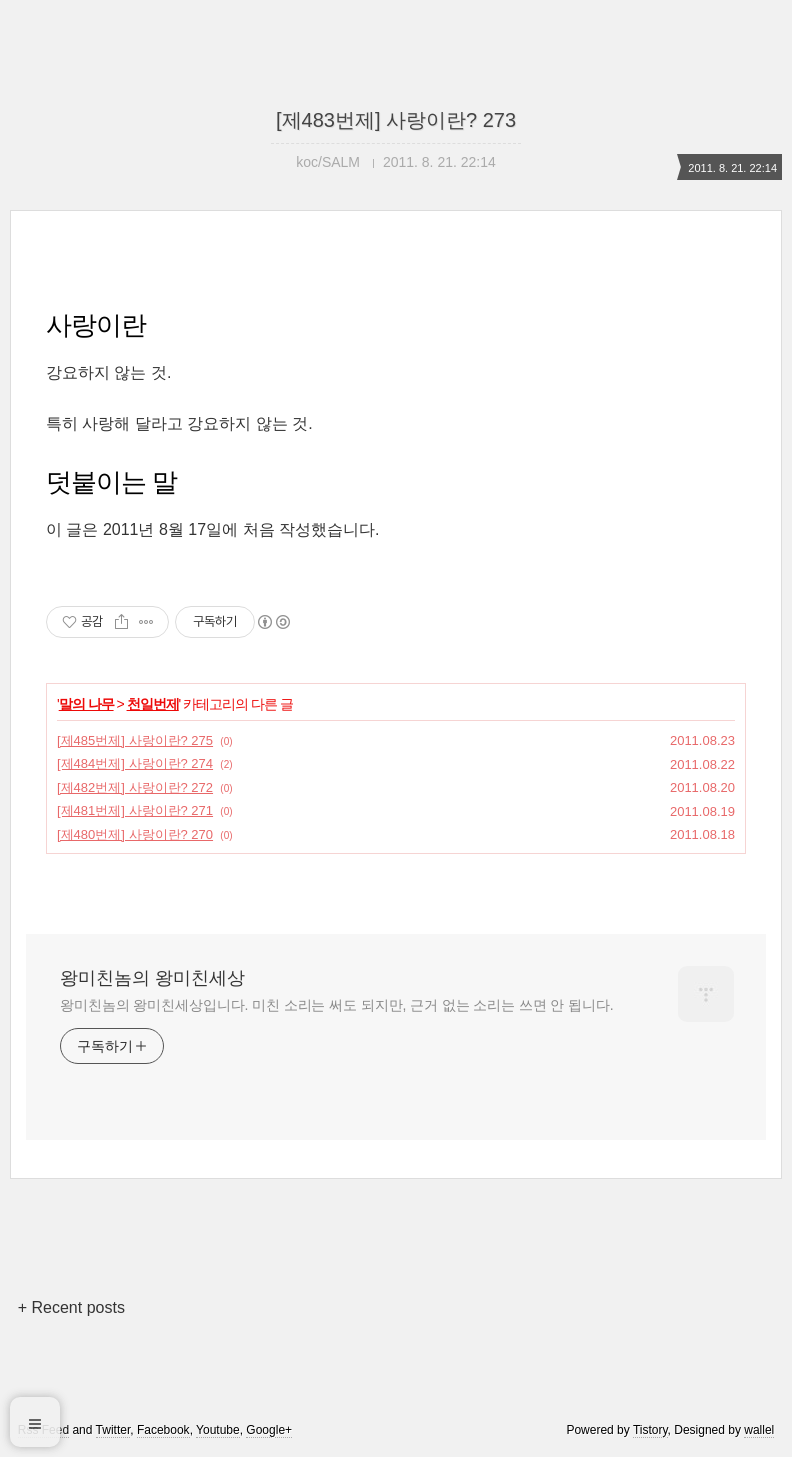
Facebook (163, 1430)
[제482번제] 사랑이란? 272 (135, 787)
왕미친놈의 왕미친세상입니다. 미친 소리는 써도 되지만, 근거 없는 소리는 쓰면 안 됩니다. (336, 1005)
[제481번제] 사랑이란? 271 (135, 810)
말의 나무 (86, 704)
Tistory (650, 1430)
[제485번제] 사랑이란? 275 (135, 740)
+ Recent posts (71, 1307)
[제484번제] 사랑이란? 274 (135, 763)
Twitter (113, 1430)
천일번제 (153, 704)
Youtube (218, 1430)
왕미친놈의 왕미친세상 (152, 978)
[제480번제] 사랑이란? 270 (135, 834)
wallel (759, 1430)
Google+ (269, 1430)
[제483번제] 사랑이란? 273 (396, 120)
